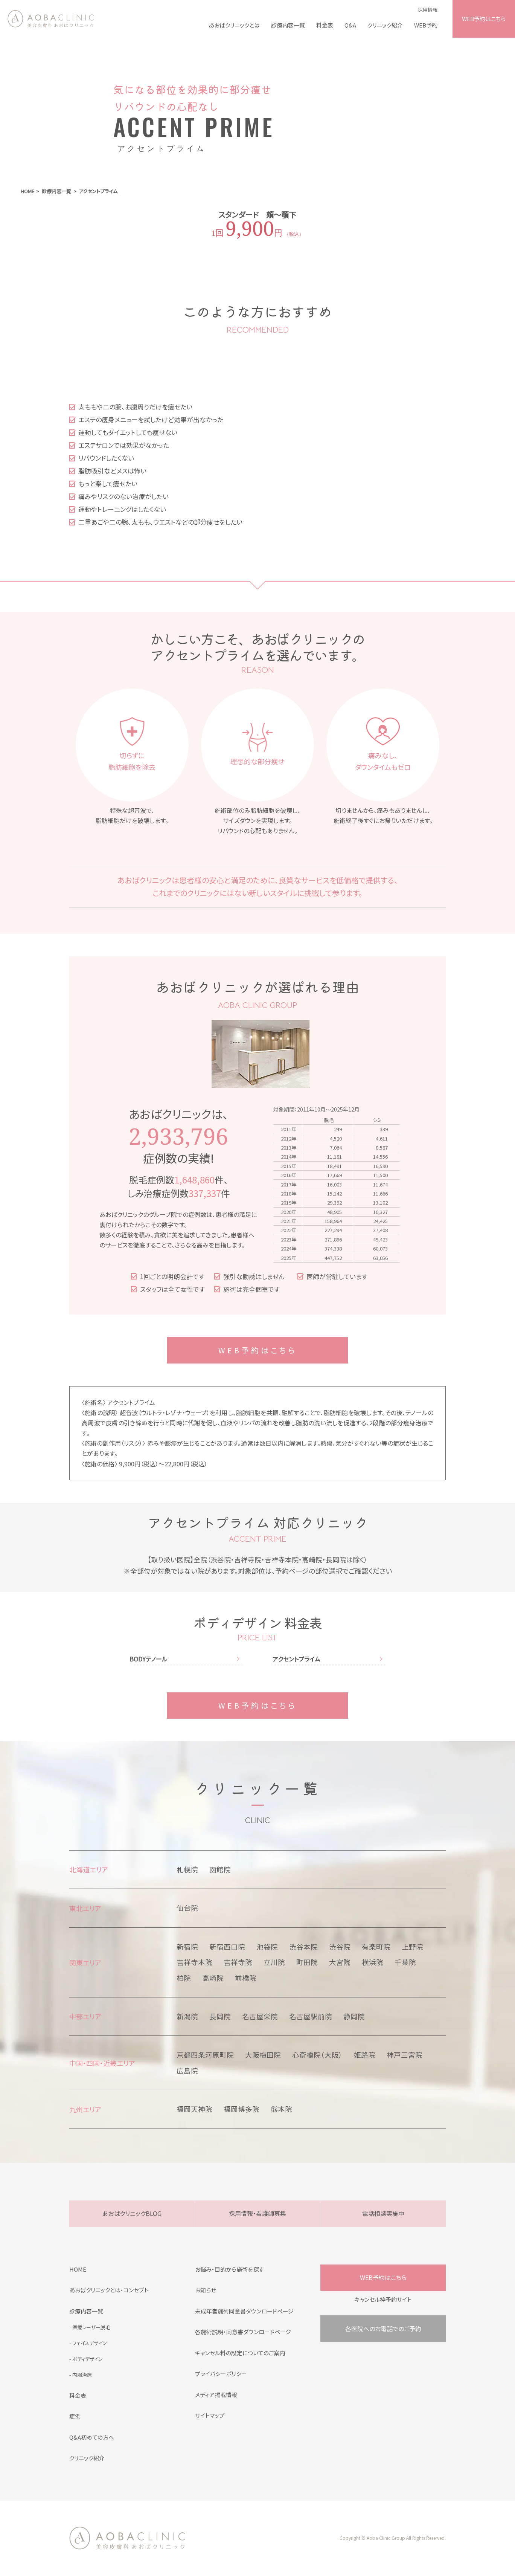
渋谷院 (339, 1946)
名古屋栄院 (260, 2016)
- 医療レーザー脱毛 (89, 2327)
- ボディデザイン (86, 2358)
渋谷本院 (303, 1946)
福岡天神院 (194, 2109)
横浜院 (372, 1962)
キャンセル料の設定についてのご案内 (240, 2353)
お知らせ (205, 2290)
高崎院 (213, 1978)
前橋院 (245, 1978)
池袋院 (267, 1946)
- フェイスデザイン (88, 2343)
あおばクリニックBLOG (132, 2213)
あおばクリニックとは (234, 25)
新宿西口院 (227, 1946)
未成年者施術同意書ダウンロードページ (244, 2311)
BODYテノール (149, 1659)
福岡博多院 (241, 2109)
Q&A (350, 25)
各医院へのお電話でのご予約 (383, 2328)
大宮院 (339, 1962)
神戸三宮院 (404, 2055)
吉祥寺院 (238, 1962)
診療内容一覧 (288, 25)
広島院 (187, 2070)
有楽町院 (376, 1946)
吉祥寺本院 (194, 1962)
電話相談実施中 (383, 2213)
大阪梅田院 (263, 2055)
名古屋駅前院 (310, 2016)
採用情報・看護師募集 (257, 2213)
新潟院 (187, 2016)
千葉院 (405, 1962)
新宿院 (187, 1946)
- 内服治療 (80, 2374)
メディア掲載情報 (216, 2395)
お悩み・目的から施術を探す (229, 2269)
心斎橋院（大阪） (317, 2055)
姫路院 (364, 2055)
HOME (77, 2269)
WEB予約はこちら (484, 19)
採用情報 (427, 9)
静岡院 (354, 2016)
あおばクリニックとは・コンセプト (109, 2290)
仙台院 (187, 1908)
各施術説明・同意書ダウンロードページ (243, 2332)
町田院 (307, 1962)
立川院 (274, 1962)
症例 (75, 2416)
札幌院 (187, 1869)
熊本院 (281, 2109)
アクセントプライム (296, 1659)
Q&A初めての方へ (91, 2437)
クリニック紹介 (385, 25)
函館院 (220, 1869)
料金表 (324, 25)
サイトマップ (209, 2415)
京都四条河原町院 (205, 2055)
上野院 (412, 1946)
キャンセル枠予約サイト (383, 2299)
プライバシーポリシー (221, 2373)
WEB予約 (425, 25)
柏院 (184, 1978)
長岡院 (220, 2016)
